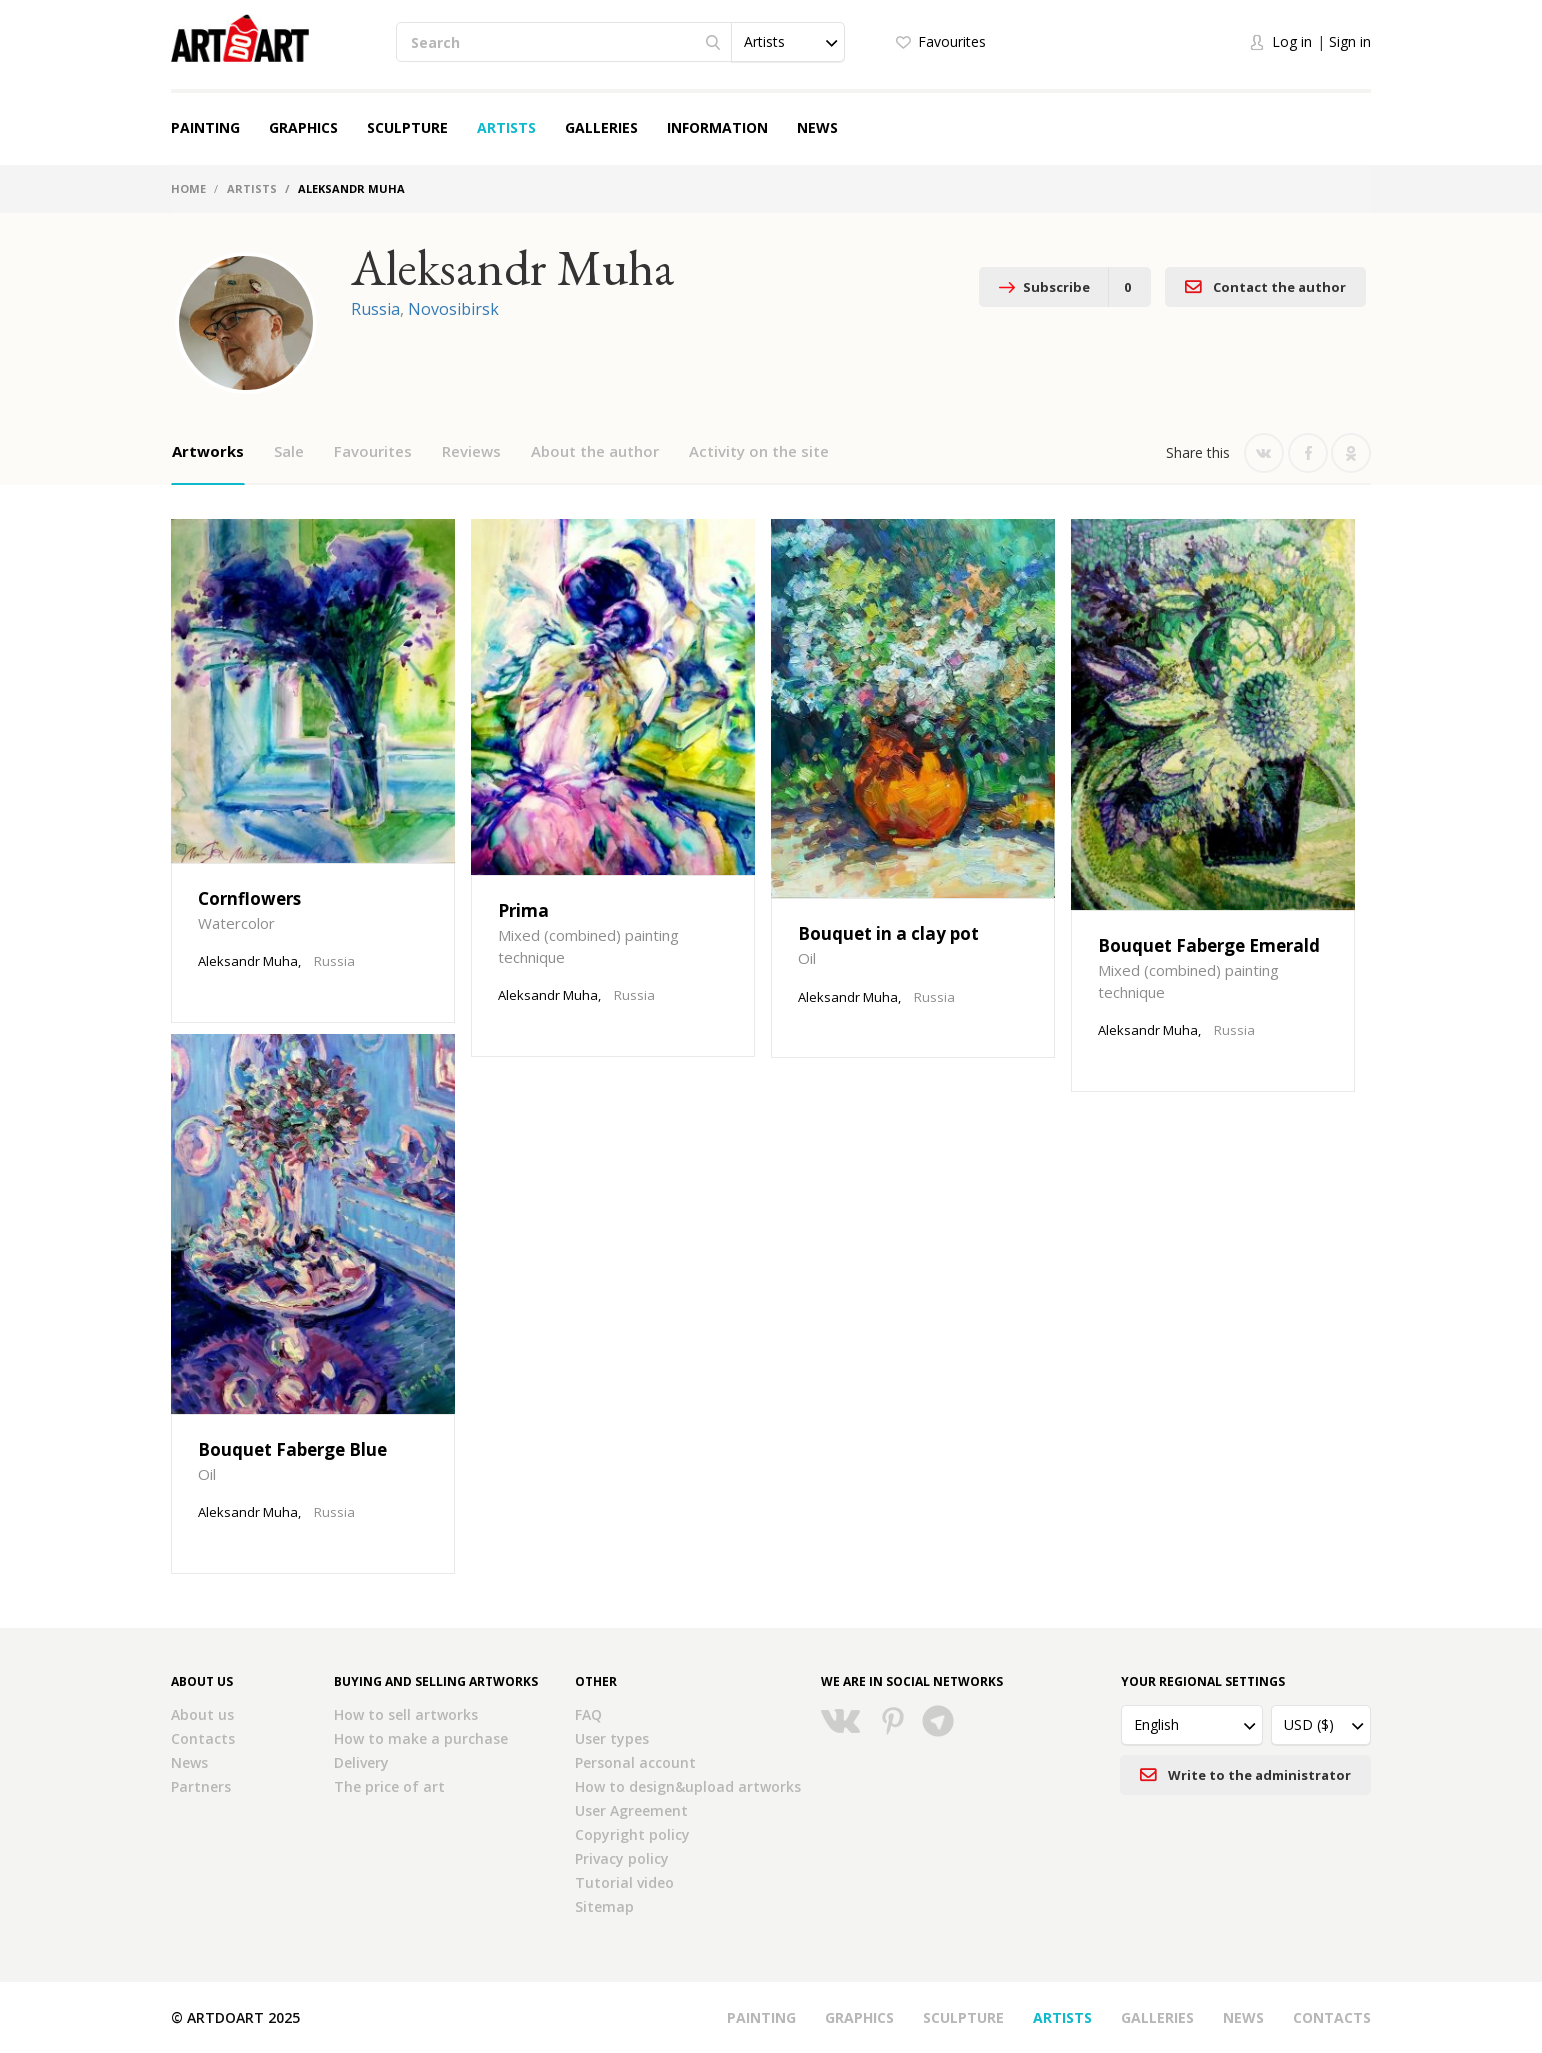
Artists (506, 127)
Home (188, 188)
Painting (205, 127)
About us (202, 1714)
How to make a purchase (421, 1738)
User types (612, 1738)
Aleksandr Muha (248, 961)
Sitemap (604, 1906)
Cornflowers (249, 898)
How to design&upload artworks (688, 1786)
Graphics (303, 127)
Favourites (952, 41)
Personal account (635, 1762)
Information (717, 127)
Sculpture (407, 127)
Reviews (471, 451)
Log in (1292, 41)
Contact (1265, 287)
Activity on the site (759, 451)
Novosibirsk (453, 309)
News (817, 127)
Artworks (208, 451)
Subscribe (1065, 287)
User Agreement (631, 1810)
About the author (595, 451)
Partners (201, 1786)
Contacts (203, 1738)
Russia (375, 309)
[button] (788, 42)
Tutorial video (624, 1882)
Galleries (601, 127)
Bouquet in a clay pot (888, 933)
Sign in (1350, 41)
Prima (523, 910)
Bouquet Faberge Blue (292, 1449)
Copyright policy (632, 1834)
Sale (289, 451)
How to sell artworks (406, 1714)
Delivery (361, 1762)
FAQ (588, 1714)
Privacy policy (622, 1858)
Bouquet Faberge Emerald (1209, 945)
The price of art (389, 1786)
